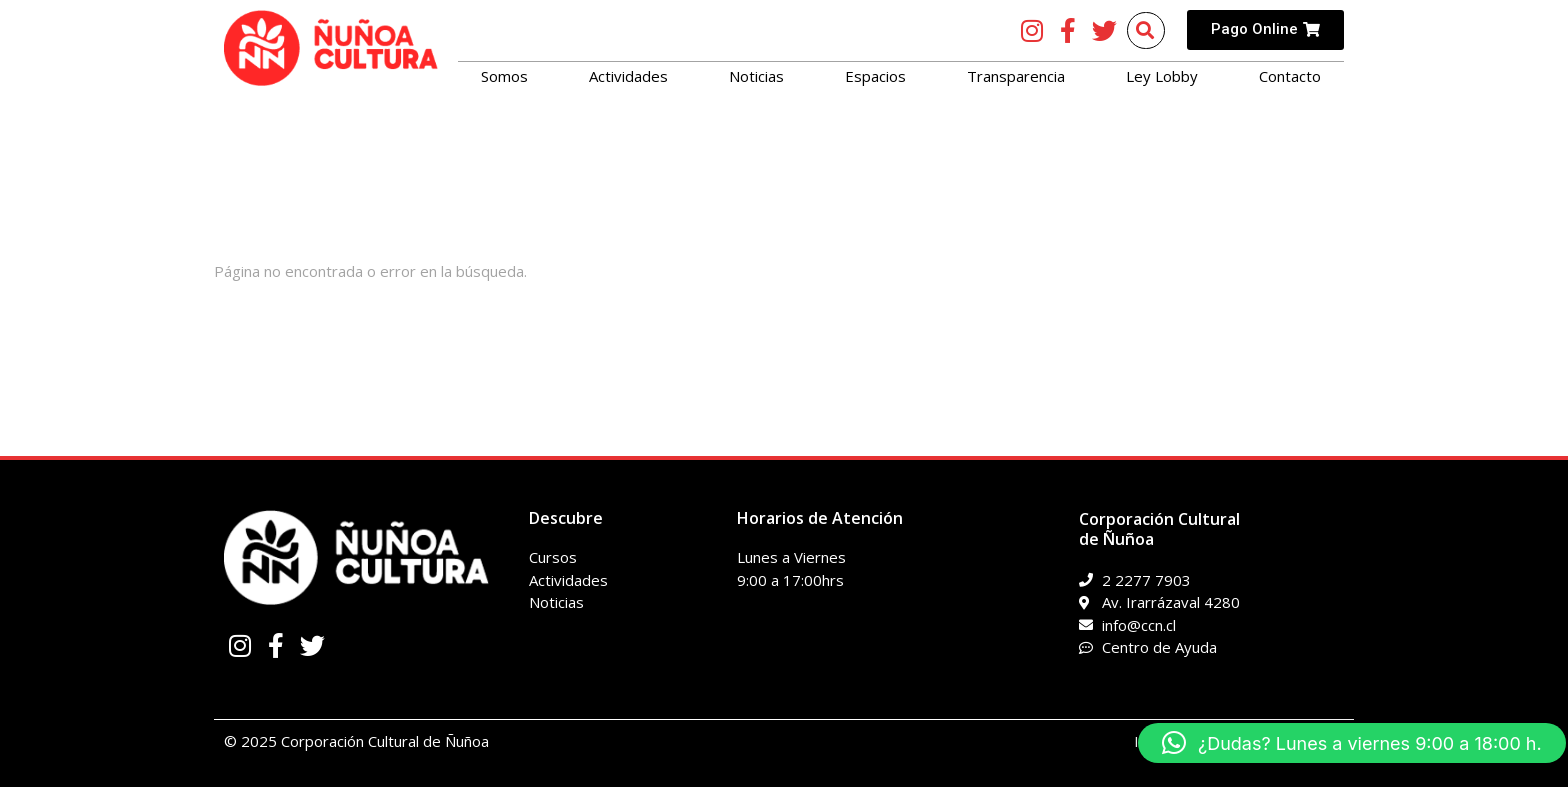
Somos (504, 76)
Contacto (1290, 76)
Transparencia (1016, 76)
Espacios (875, 76)
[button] (1352, 743)
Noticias (756, 76)
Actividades (628, 76)
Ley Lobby (1162, 76)
